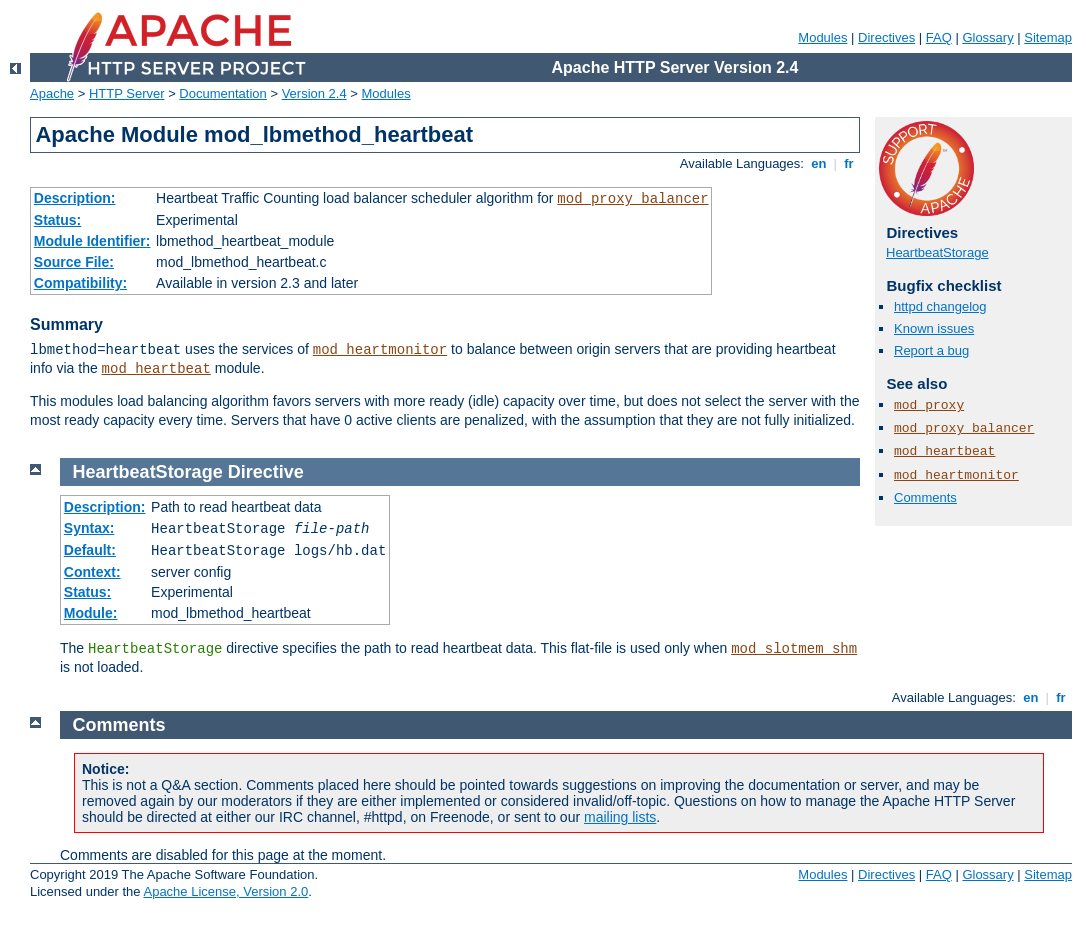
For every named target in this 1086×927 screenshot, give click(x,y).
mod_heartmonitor (380, 350)
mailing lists (620, 817)
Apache (52, 93)
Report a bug (931, 350)
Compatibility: (80, 283)
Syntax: (89, 528)
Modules (822, 37)
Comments (925, 497)
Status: (57, 220)
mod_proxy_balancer (632, 199)
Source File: (74, 262)
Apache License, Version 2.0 (225, 891)
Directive (266, 472)
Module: (91, 613)
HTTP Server (127, 93)
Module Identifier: (92, 241)
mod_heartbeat (156, 369)
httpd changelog (940, 306)
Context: (92, 572)
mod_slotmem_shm (794, 649)
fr (849, 163)
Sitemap (1048, 37)
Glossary (987, 37)
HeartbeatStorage (937, 252)
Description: (75, 198)
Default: (90, 550)
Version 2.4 (314, 93)
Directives (886, 37)
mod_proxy (929, 405)
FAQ (939, 37)
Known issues (934, 328)
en (819, 163)
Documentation (222, 93)
